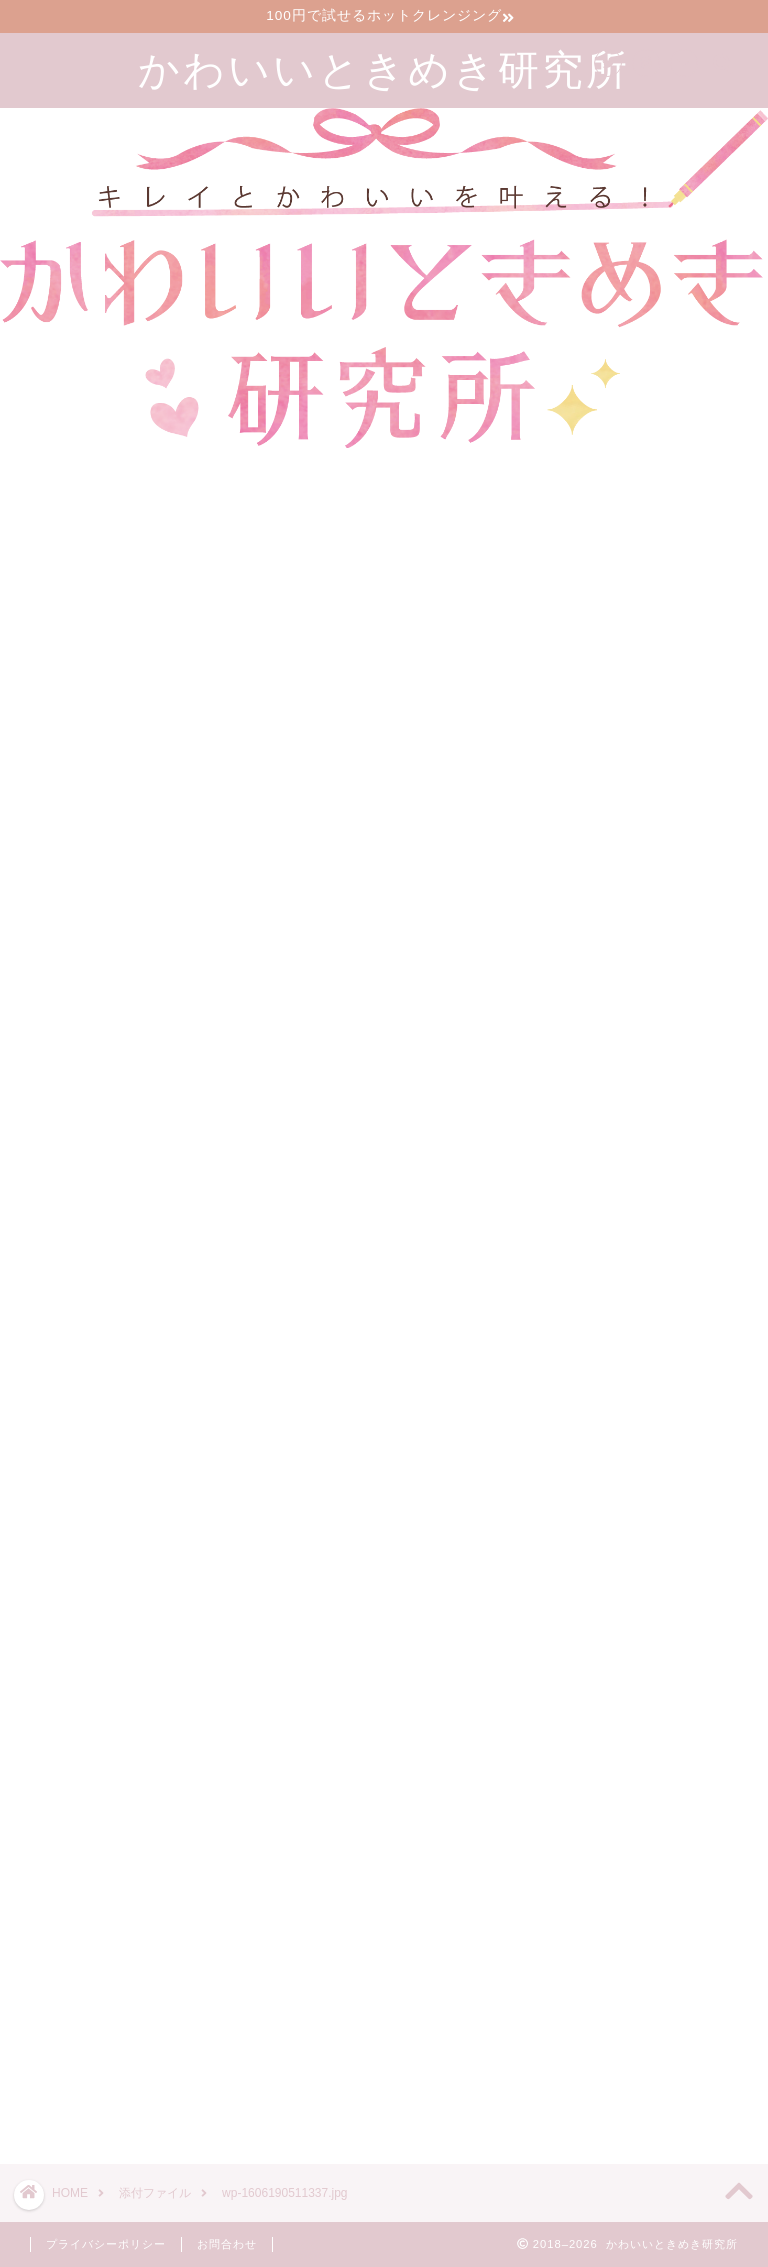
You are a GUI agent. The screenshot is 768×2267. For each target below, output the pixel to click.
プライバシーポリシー (106, 2244)
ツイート (567, 2077)
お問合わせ (227, 2244)
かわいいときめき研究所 (384, 68)
